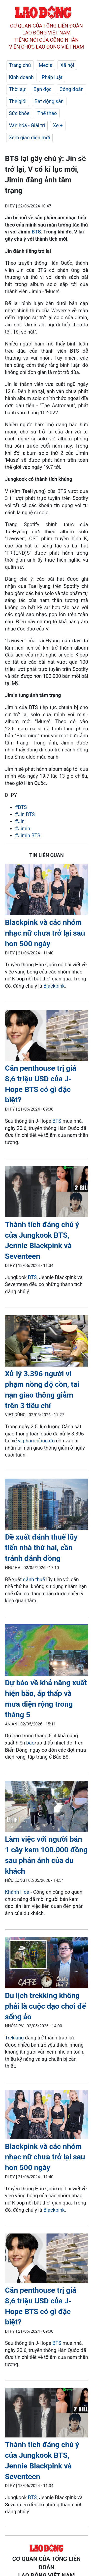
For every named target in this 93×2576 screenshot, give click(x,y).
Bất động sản (49, 101)
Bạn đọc (42, 89)
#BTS (21, 807)
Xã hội (67, 65)
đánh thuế (34, 1579)
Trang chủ (20, 65)
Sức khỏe (19, 113)
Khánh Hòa (17, 1892)
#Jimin (22, 828)
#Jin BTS (25, 814)
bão (30, 1743)
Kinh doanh (21, 77)
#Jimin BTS (27, 835)
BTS (36, 232)
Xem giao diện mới (29, 138)
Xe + (57, 125)
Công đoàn (72, 89)
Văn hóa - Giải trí (27, 125)
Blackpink (54, 986)
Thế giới (18, 101)
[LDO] (46, 890)
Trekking (14, 2038)
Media (45, 65)
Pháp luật (52, 77)
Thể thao (47, 113)
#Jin (20, 821)
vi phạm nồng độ (36, 1441)
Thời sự (17, 89)
